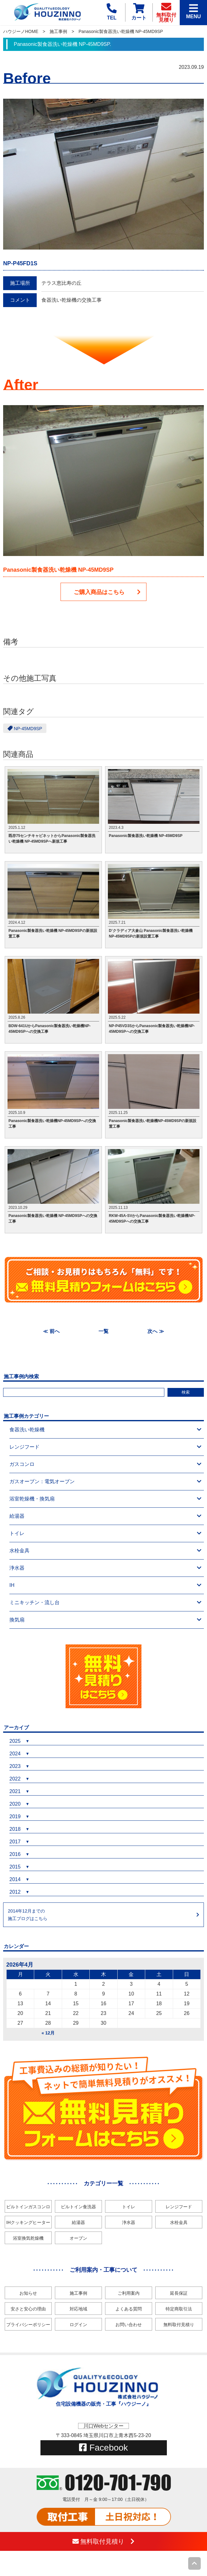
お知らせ (28, 2293)
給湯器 (105, 1516)
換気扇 (105, 1620)
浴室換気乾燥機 (28, 2238)
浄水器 (105, 1568)
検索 (186, 1392)
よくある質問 (128, 2308)
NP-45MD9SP (25, 728)
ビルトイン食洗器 (78, 2206)
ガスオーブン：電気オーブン (105, 1481)
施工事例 (58, 31)
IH (105, 1585)
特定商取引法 (179, 2308)
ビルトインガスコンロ (28, 2206)
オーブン (78, 2238)
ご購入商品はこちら (107, 592)
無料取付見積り (178, 2324)
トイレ (105, 1533)
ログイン (78, 2324)
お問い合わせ (128, 2324)
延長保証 (179, 2293)
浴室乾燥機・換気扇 (105, 1499)
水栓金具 (105, 1551)
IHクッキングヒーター (28, 2222)
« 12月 (48, 2032)
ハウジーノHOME (20, 31)
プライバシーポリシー (28, 2324)
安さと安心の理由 (28, 2308)
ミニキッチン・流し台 (105, 1602)
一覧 (103, 1331)
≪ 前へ (51, 1331)
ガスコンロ (105, 1464)
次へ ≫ (155, 1331)
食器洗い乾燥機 (105, 1430)
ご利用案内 (129, 2293)
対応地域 (78, 2308)
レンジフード (105, 1447)
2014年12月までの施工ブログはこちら (27, 1914)
